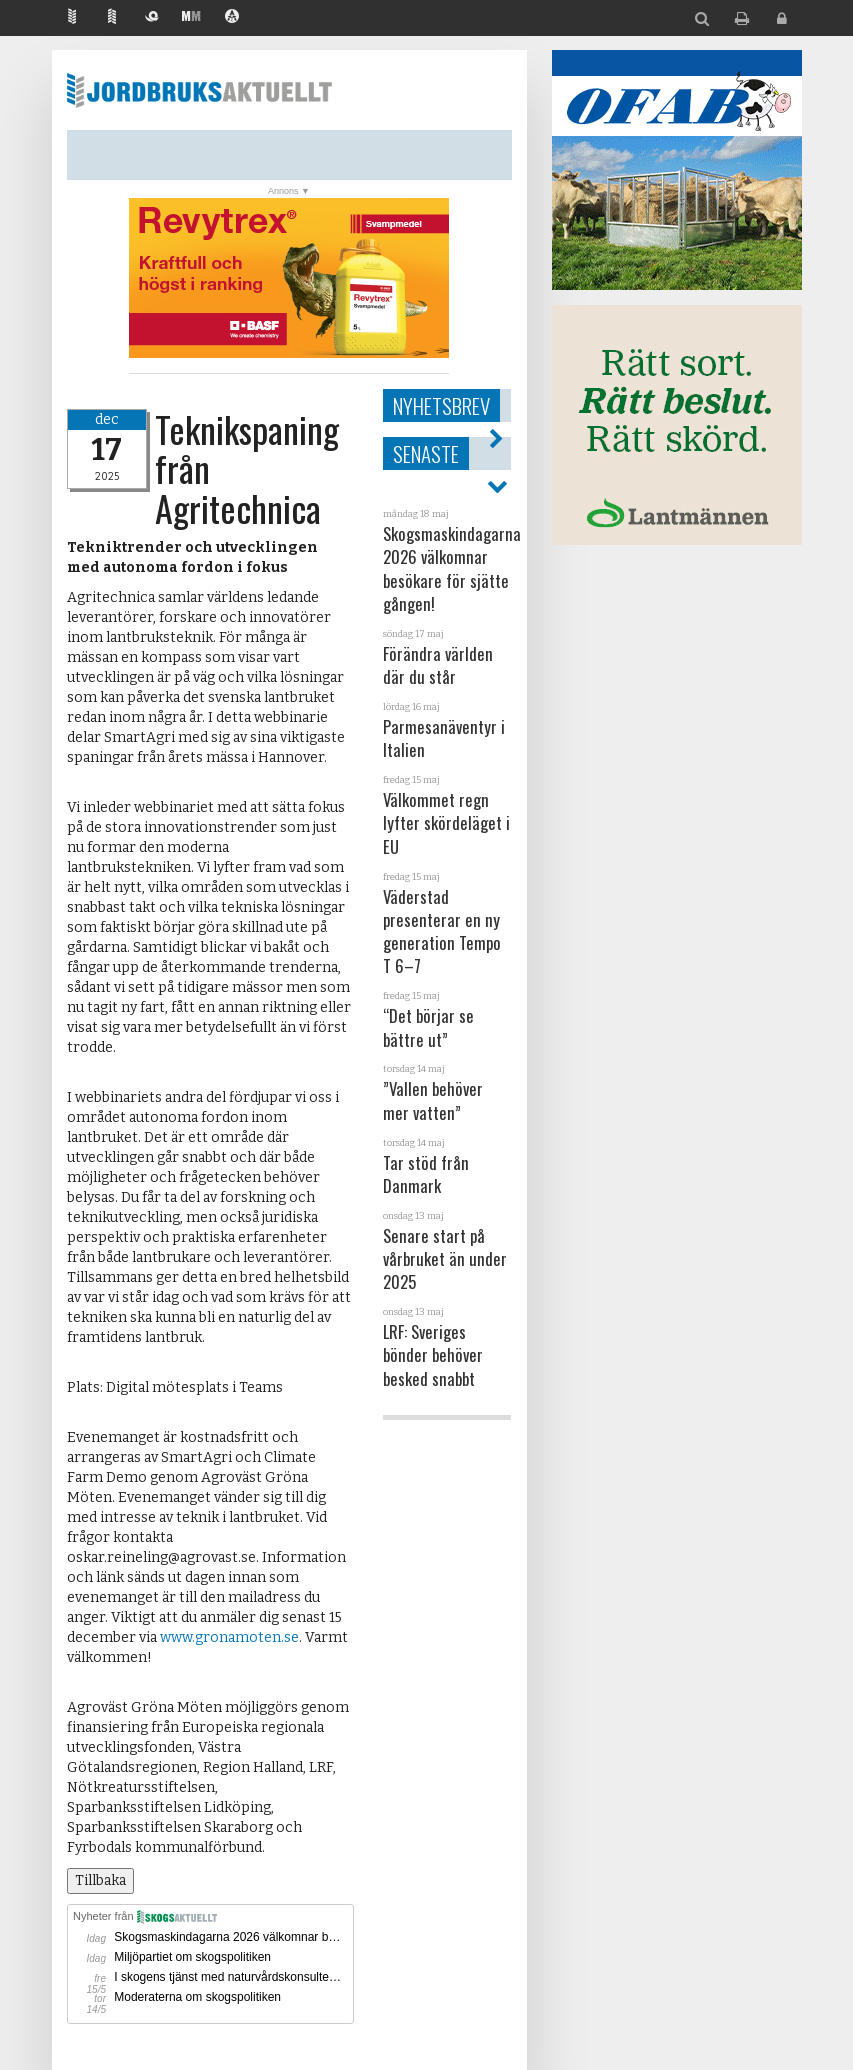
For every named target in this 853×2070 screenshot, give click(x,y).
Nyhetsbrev (441, 405)
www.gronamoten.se (229, 1637)
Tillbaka (100, 1880)
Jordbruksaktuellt (199, 90)
